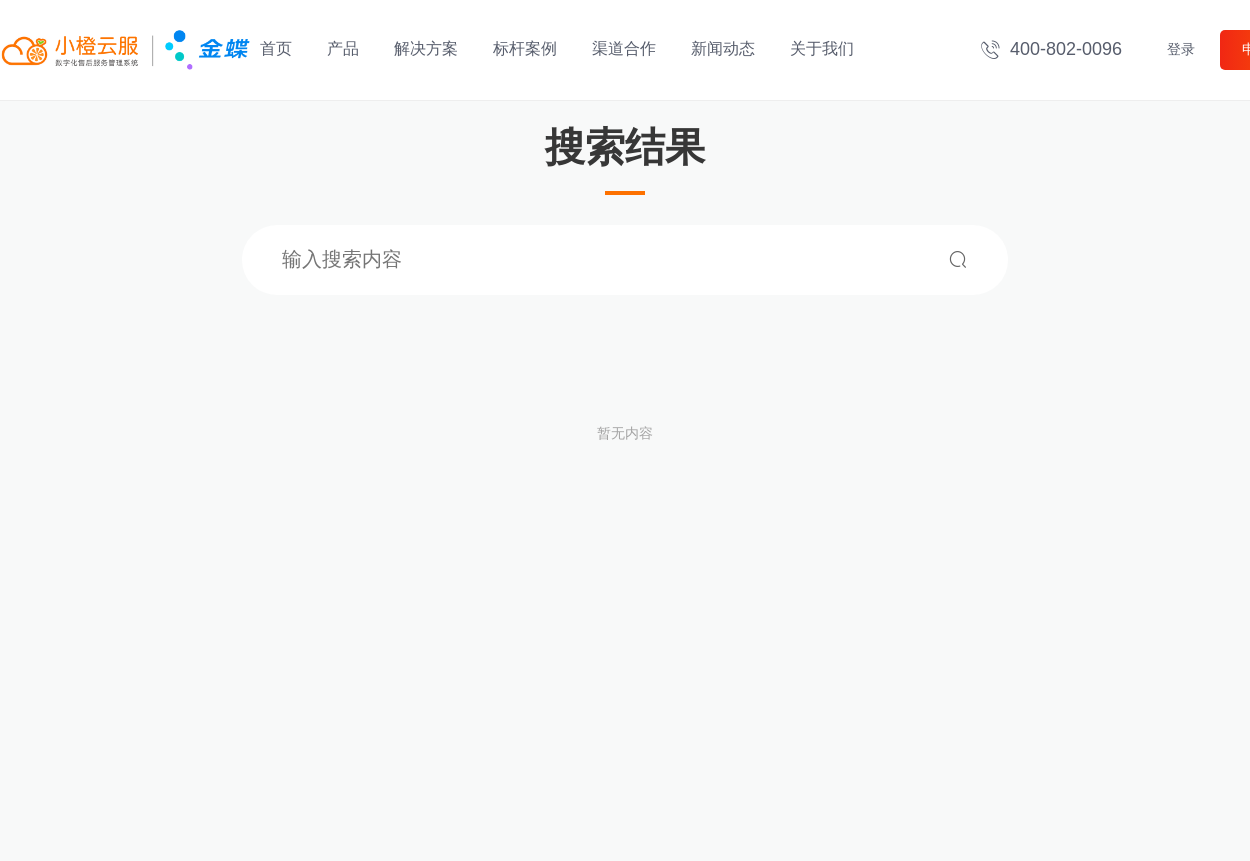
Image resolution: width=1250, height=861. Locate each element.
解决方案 (426, 48)
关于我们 (822, 48)
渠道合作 (624, 48)
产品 (343, 48)
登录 (1181, 49)
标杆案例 (525, 48)
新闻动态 (723, 48)
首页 (276, 48)
